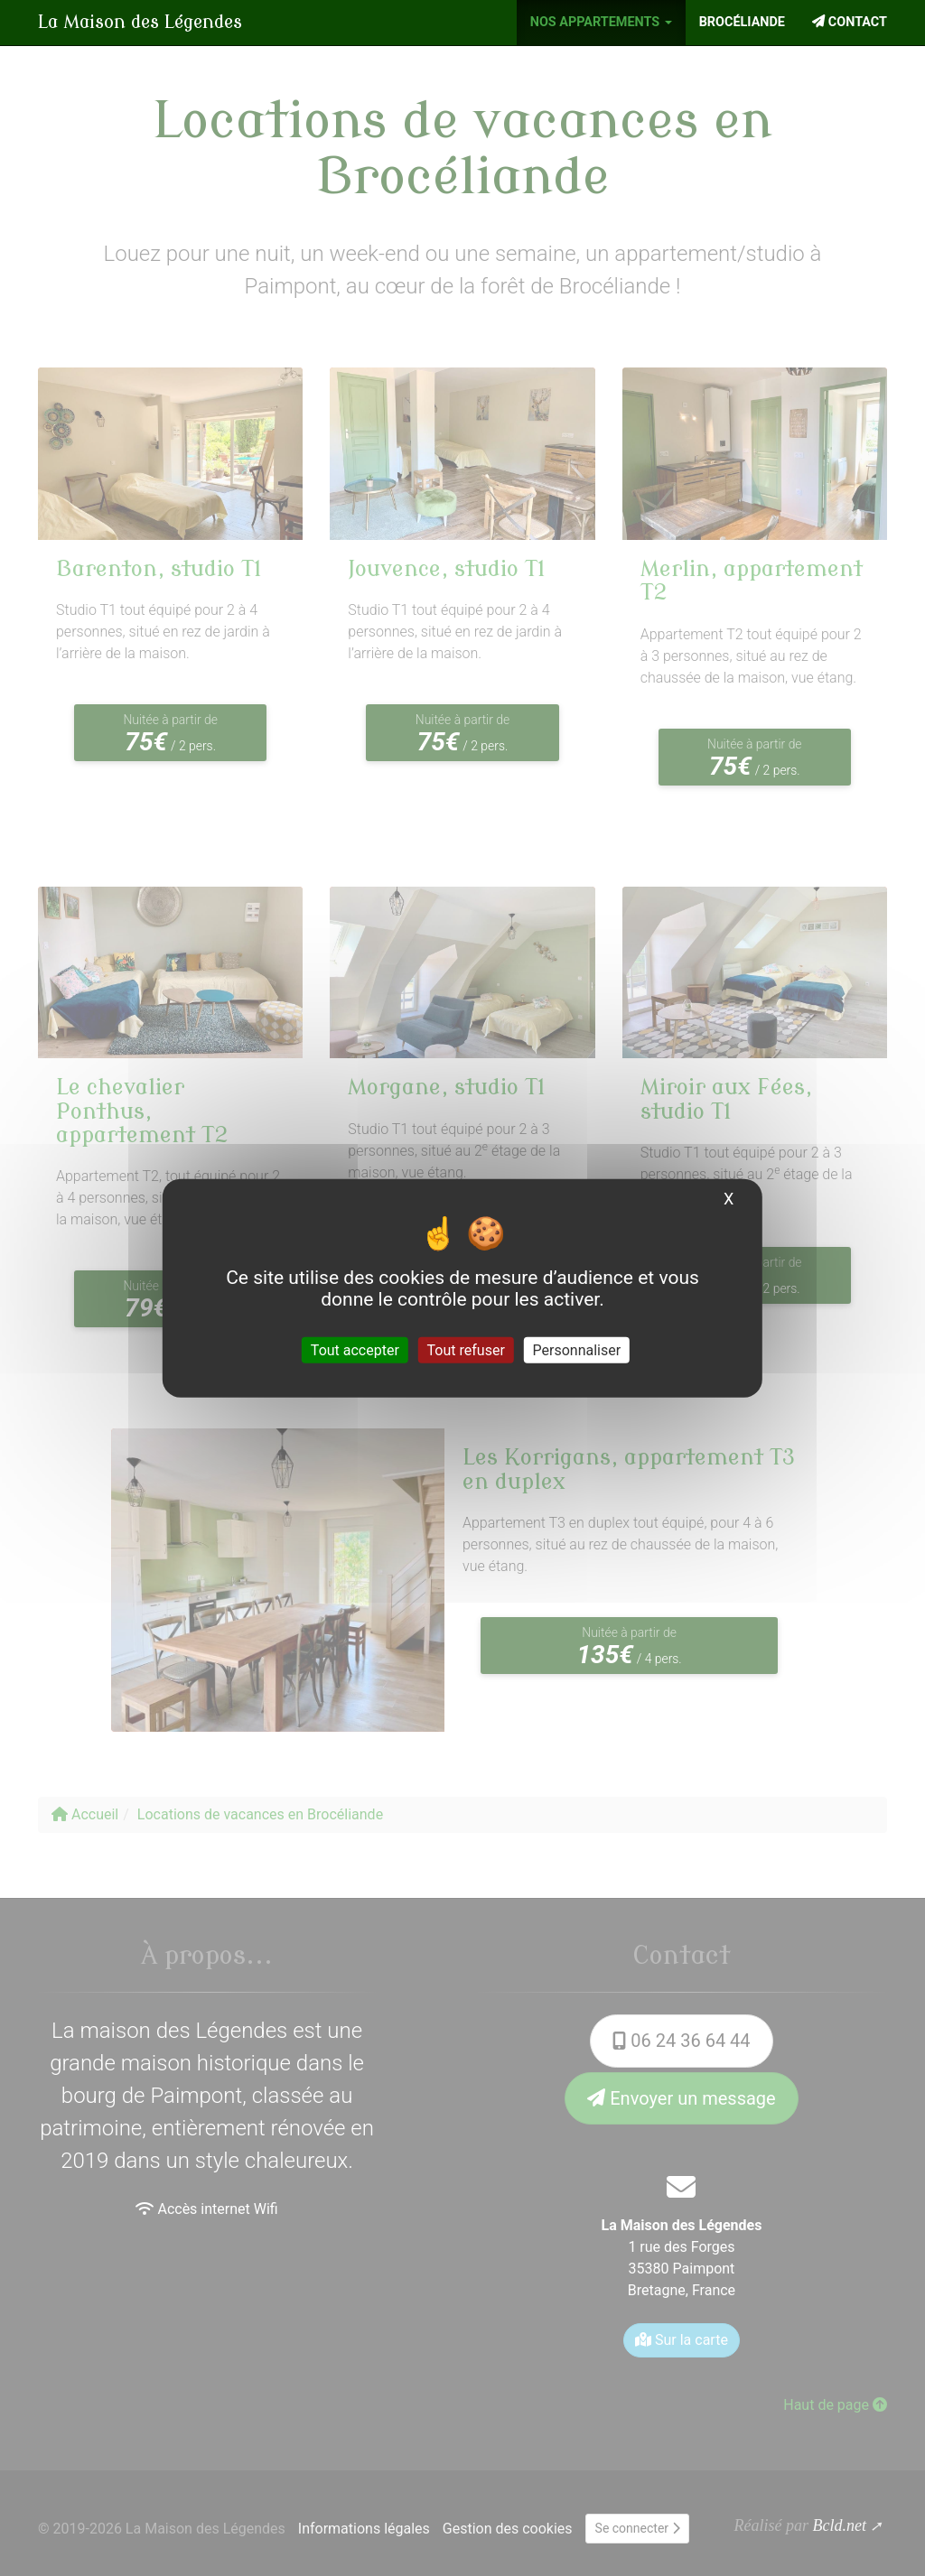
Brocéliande (742, 22)
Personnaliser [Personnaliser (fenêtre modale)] (577, 1350)
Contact (849, 22)
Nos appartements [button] (601, 22)
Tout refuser (466, 1350)
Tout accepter (355, 1350)
